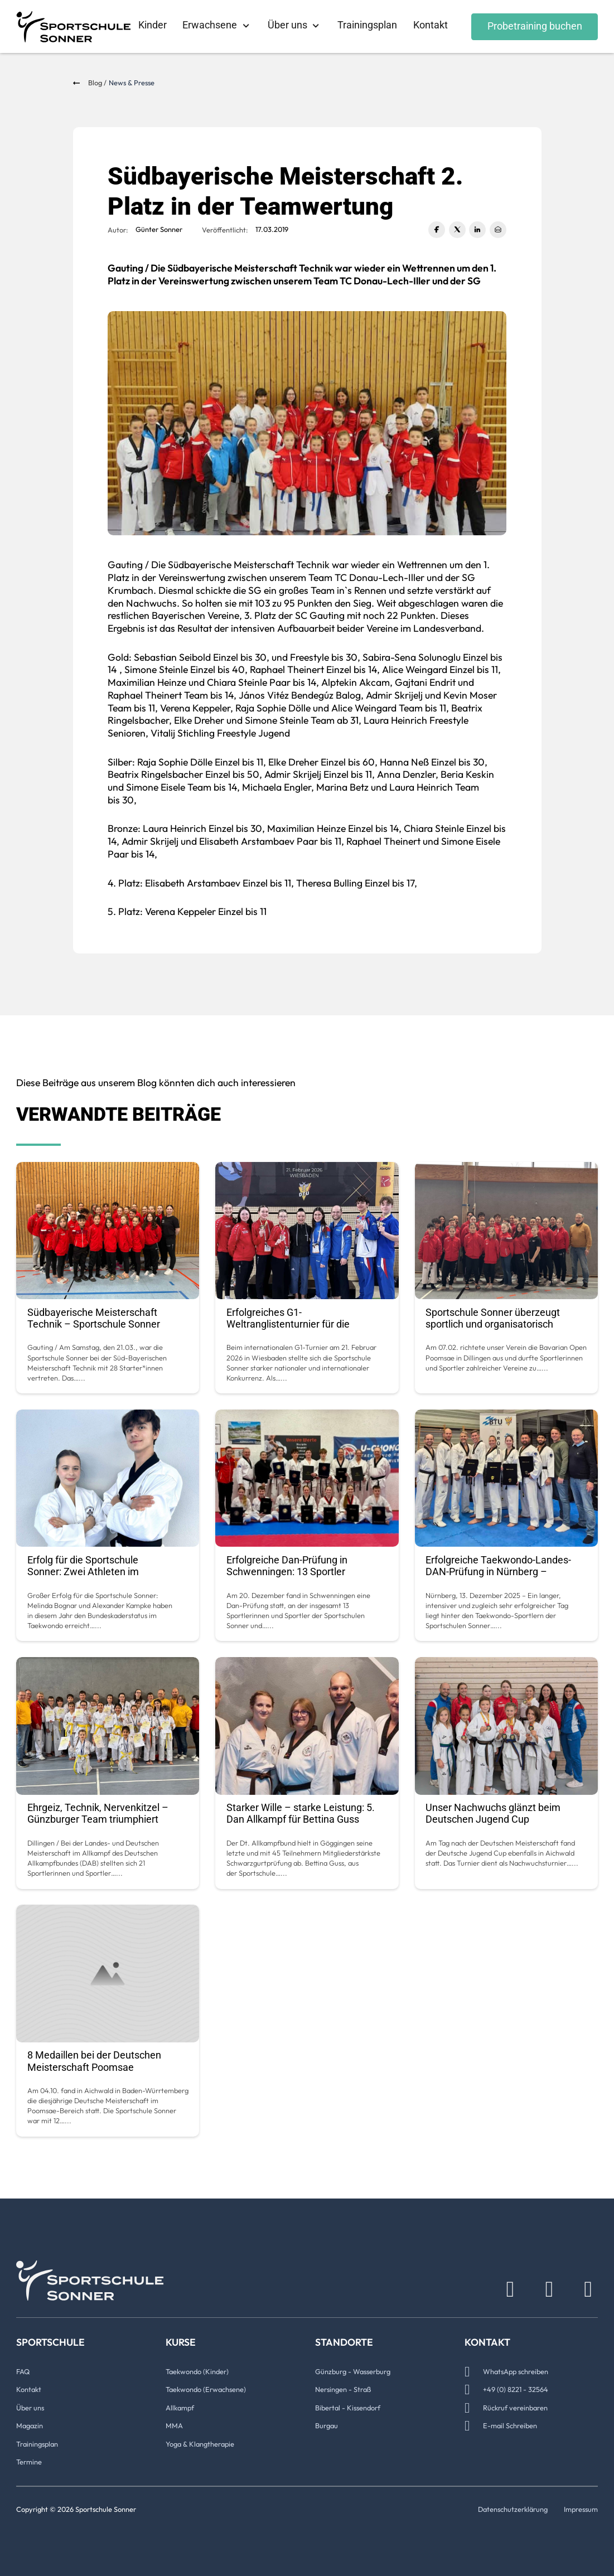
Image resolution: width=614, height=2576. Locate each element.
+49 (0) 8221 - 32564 (515, 2389)
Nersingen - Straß (343, 2389)
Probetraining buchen (534, 26)
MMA (174, 2425)
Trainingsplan (367, 25)
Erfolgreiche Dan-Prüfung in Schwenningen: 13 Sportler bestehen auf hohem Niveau (289, 1572)
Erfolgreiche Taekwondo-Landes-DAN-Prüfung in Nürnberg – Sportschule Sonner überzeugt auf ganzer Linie (501, 1578)
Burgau (326, 2425)
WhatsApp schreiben (515, 2371)
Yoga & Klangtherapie (200, 2443)
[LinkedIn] (477, 229)
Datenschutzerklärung (513, 2509)
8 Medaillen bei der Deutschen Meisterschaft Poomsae (94, 2061)
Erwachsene (209, 25)
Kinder (152, 25)
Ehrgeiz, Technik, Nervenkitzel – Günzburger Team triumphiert (97, 1813)
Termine (29, 2461)
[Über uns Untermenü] (315, 25)
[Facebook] (436, 229)
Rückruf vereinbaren (515, 2407)
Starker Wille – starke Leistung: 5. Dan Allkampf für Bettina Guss (300, 1813)
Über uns (287, 25)
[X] (457, 229)
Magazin (29, 2425)
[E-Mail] (498, 229)
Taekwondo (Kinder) (197, 2371)
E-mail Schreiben (510, 2425)
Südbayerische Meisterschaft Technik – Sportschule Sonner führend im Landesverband (93, 1324)
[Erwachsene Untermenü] (246, 25)
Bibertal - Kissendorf (347, 2407)
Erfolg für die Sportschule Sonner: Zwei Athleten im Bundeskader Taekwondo (83, 1572)
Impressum (581, 2509)
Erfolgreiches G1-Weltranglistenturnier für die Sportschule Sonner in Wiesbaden (300, 1324)
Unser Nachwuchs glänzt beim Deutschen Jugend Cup (493, 1813)
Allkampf (180, 2407)
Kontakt (430, 25)
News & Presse (131, 82)
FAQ (23, 2371)
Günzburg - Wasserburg (352, 2371)
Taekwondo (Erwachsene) (206, 2389)
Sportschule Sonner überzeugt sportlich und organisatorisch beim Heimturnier (493, 1324)
